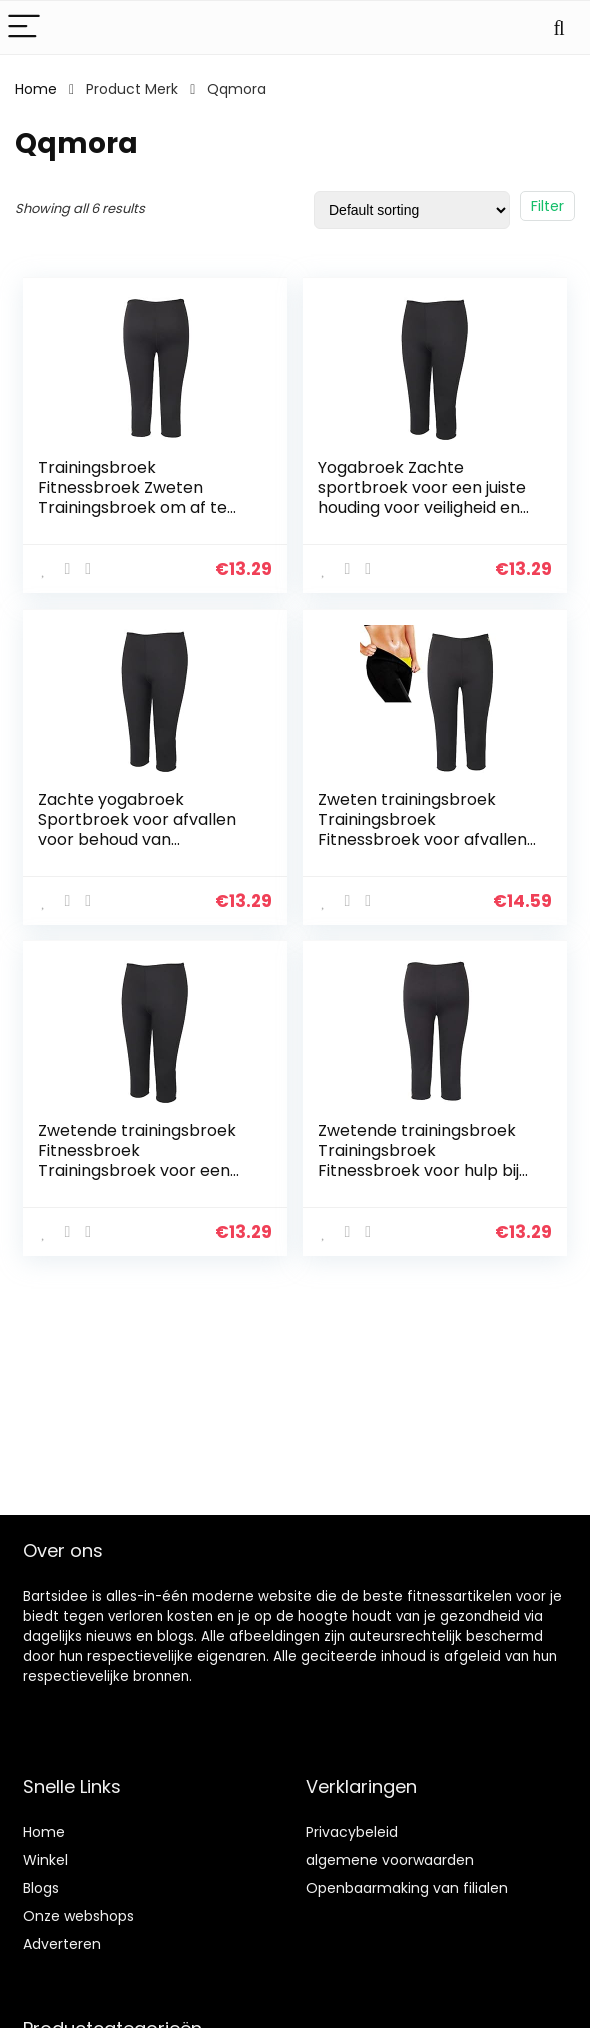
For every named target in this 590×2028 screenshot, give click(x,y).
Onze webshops (78, 1916)
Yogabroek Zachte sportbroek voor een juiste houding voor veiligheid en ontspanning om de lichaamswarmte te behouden (422, 517)
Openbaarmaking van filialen (407, 1888)
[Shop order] (412, 210)
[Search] (559, 27)
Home (36, 89)
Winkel (45, 1860)
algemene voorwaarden (390, 1860)
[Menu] (24, 27)
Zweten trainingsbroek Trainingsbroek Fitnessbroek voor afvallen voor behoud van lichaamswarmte (422, 838)
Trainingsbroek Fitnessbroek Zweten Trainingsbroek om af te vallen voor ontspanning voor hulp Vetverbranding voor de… (139, 517)
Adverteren (62, 1944)
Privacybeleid (352, 1832)
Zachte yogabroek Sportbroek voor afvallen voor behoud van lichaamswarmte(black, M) (145, 828)
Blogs (41, 1888)
